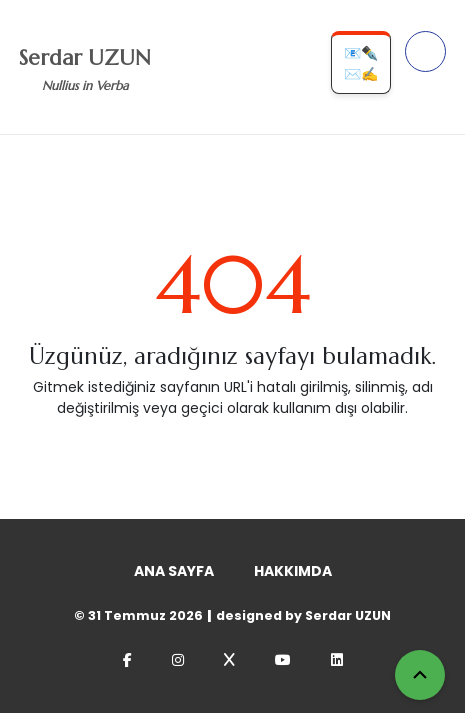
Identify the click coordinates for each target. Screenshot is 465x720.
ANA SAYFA (174, 571)
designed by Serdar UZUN (303, 615)
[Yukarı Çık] (420, 675)
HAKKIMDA (293, 571)
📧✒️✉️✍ (361, 63)
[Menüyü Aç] (425, 51)
